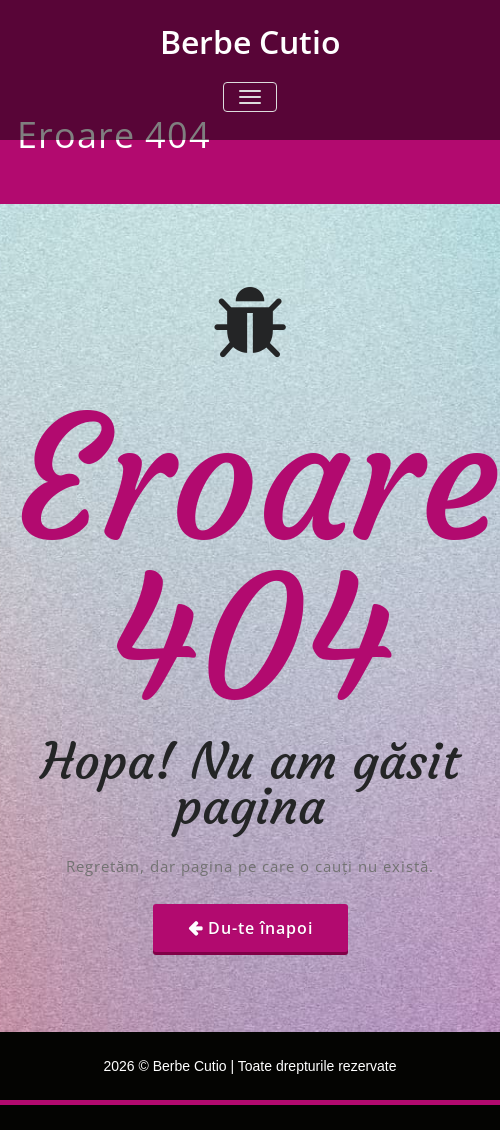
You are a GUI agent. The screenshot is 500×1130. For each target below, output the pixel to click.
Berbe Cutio (250, 41)
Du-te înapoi (260, 928)
